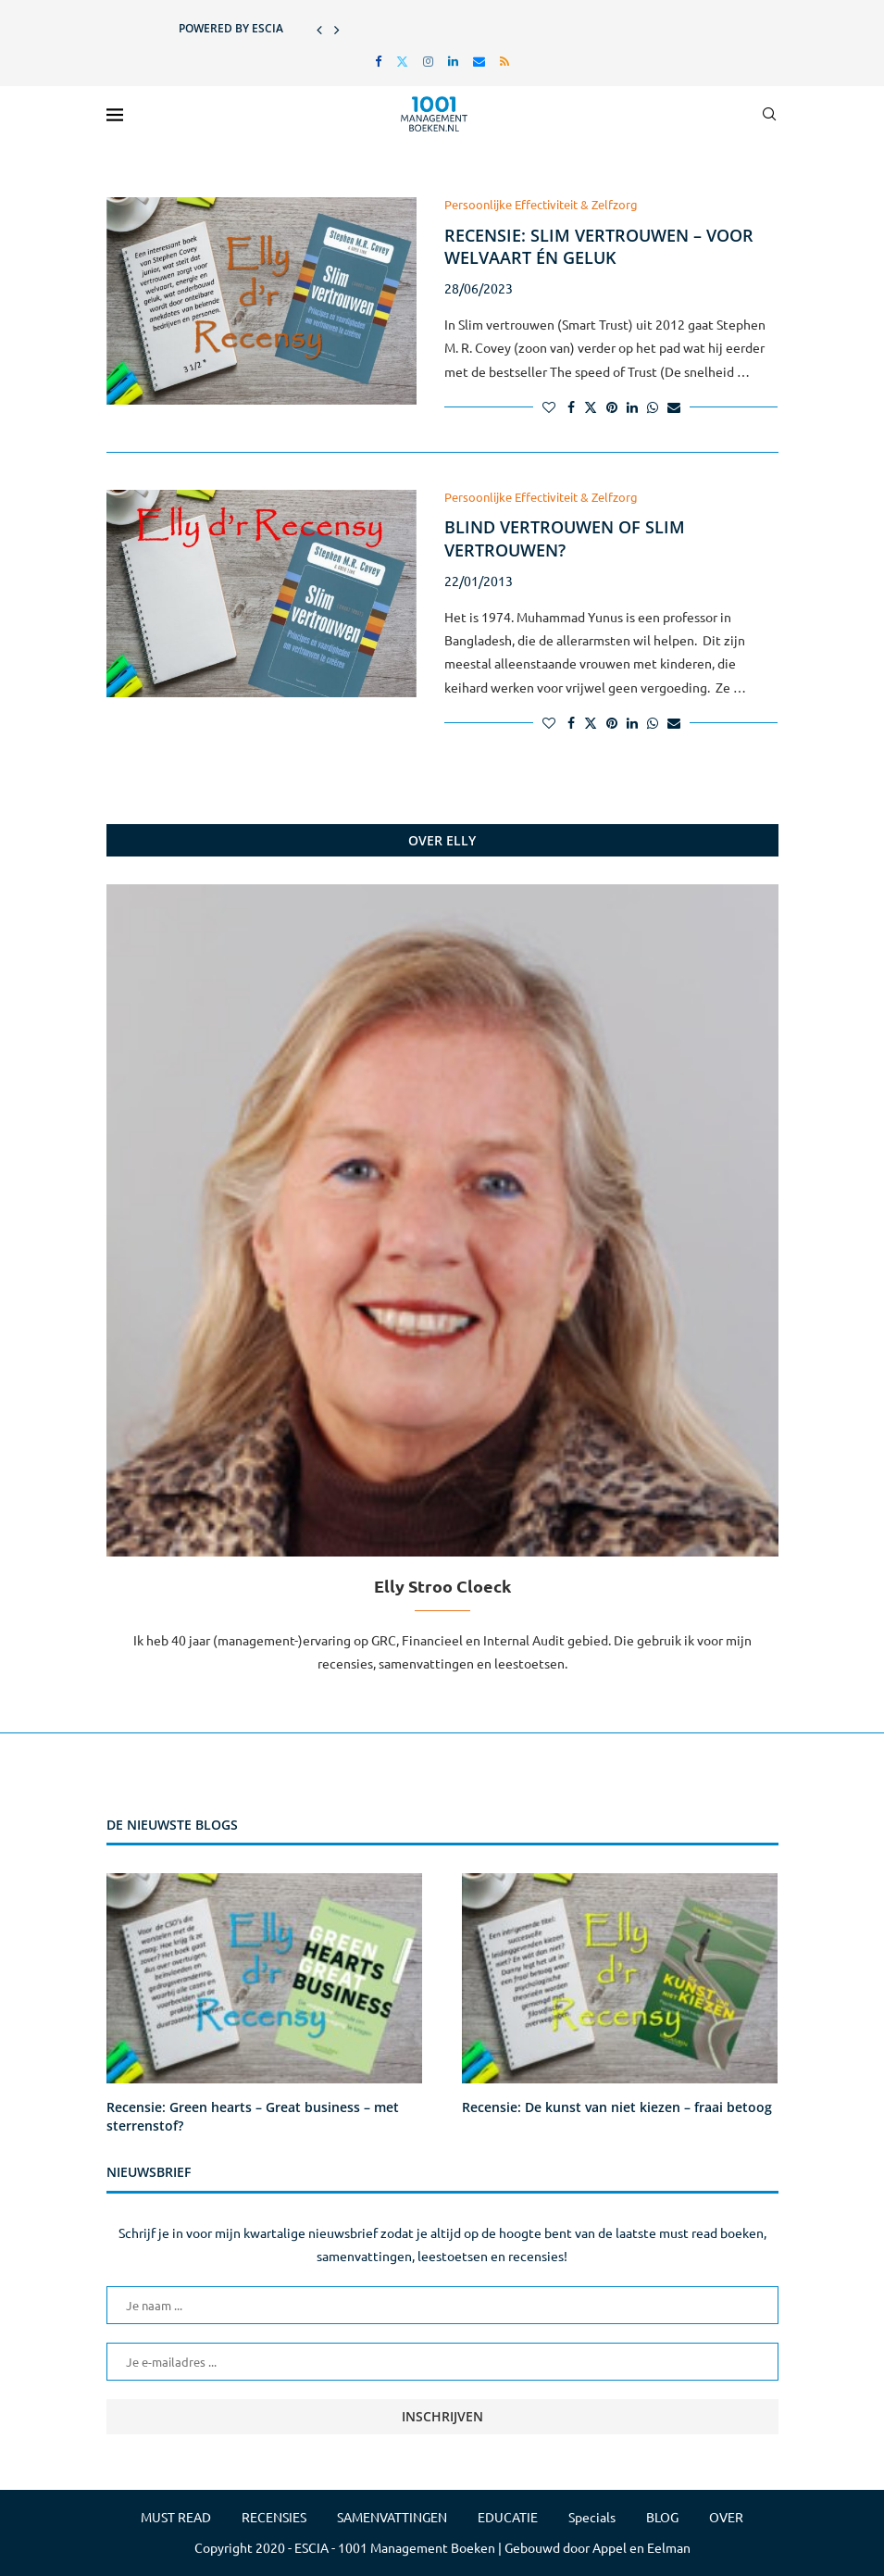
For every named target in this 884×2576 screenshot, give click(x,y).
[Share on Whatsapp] (652, 406)
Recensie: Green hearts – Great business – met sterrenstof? (252, 2116)
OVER (726, 2516)
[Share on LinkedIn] (632, 406)
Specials (592, 2516)
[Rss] (504, 61)
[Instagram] (428, 61)
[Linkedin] (453, 61)
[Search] (769, 114)
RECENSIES (274, 2516)
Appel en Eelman (641, 2547)
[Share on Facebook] (571, 406)
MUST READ (176, 2516)
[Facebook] (378, 61)
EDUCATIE (508, 2516)
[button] (319, 29)
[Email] (479, 61)
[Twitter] (402, 61)
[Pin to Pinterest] (611, 406)
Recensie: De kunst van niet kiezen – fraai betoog (617, 2107)
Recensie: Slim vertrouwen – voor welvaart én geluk (598, 246)
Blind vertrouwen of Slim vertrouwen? (564, 538)
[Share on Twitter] (590, 406)
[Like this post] (548, 406)
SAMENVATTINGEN (392, 2516)
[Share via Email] (673, 406)
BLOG (662, 2516)
